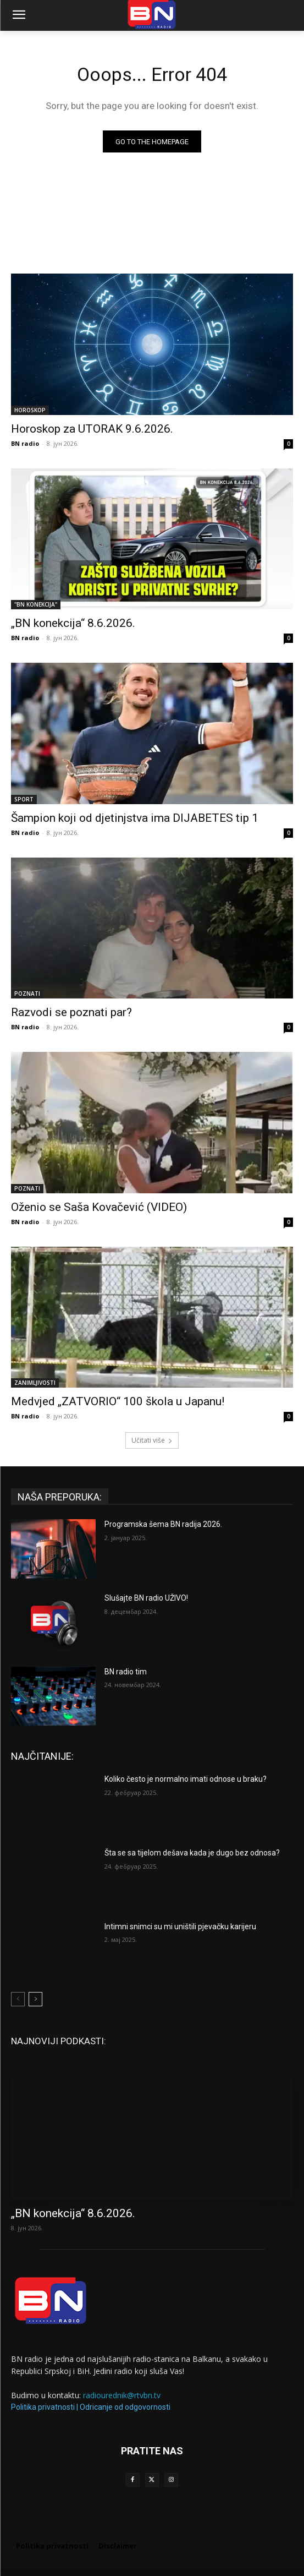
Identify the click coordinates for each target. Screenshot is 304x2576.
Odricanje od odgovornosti (125, 2407)
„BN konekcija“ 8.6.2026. (73, 623)
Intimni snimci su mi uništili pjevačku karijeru (180, 1926)
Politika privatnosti (43, 2407)
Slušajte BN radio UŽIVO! (146, 1597)
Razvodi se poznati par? (71, 1012)
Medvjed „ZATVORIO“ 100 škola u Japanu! (117, 1401)
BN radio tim (125, 1671)
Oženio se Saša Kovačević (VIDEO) (99, 1207)
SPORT (24, 799)
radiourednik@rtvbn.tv (122, 2395)
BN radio (25, 443)
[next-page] (35, 1999)
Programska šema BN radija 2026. (163, 1524)
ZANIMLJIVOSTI (35, 1383)
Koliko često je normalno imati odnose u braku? (185, 1779)
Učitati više (152, 1440)
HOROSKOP (30, 410)
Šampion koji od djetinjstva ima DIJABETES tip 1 (134, 818)
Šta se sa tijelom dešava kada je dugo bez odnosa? (192, 1852)
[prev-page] (18, 1999)
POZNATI (27, 993)
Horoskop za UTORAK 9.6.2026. (92, 428)
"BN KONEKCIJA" (35, 604)
